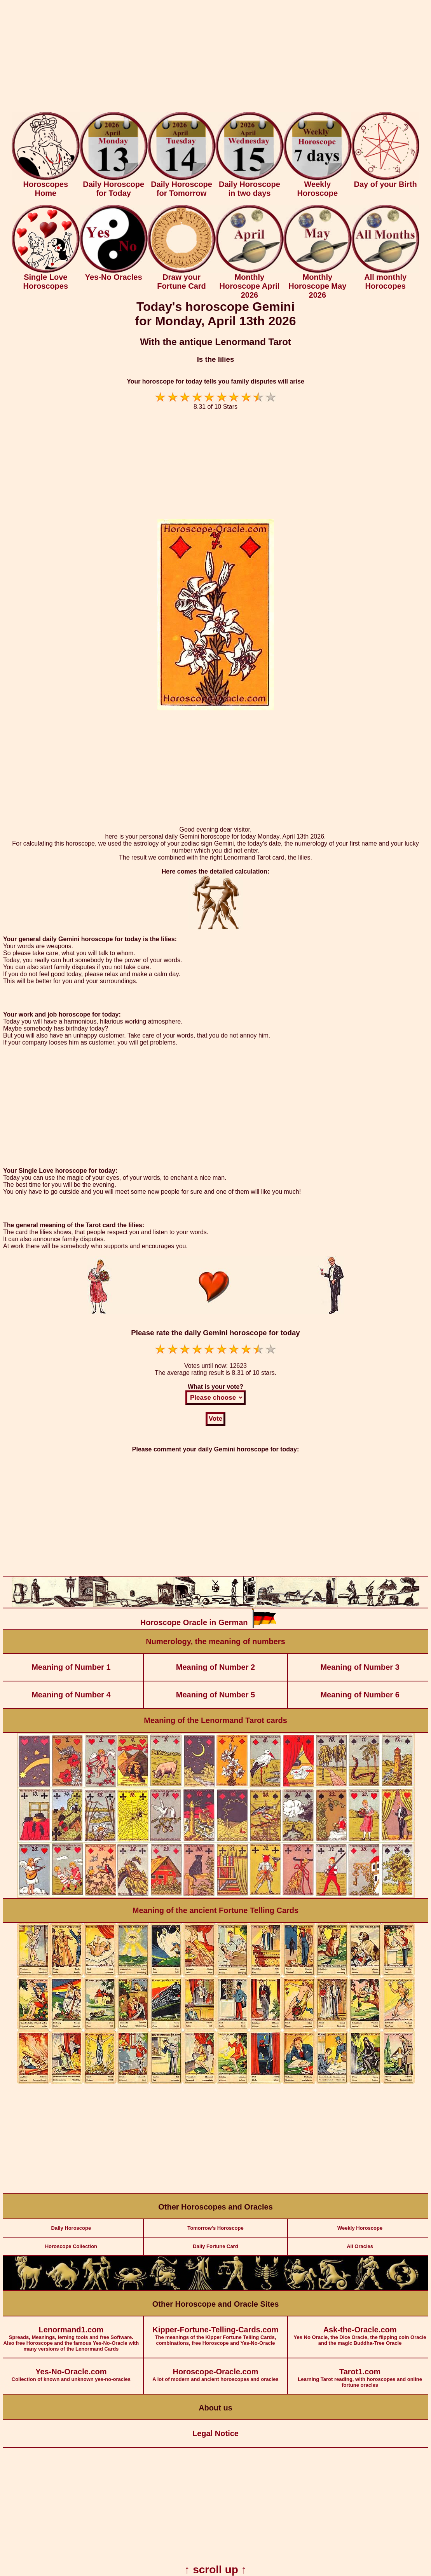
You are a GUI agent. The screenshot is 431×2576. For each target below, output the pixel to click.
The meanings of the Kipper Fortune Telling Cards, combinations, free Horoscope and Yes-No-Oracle (216, 2331)
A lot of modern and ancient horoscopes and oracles (216, 2370)
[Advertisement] (215, 57)
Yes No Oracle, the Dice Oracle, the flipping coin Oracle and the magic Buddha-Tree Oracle (360, 2331)
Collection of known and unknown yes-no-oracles (71, 2370)
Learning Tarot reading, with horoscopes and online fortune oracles (360, 2373)
